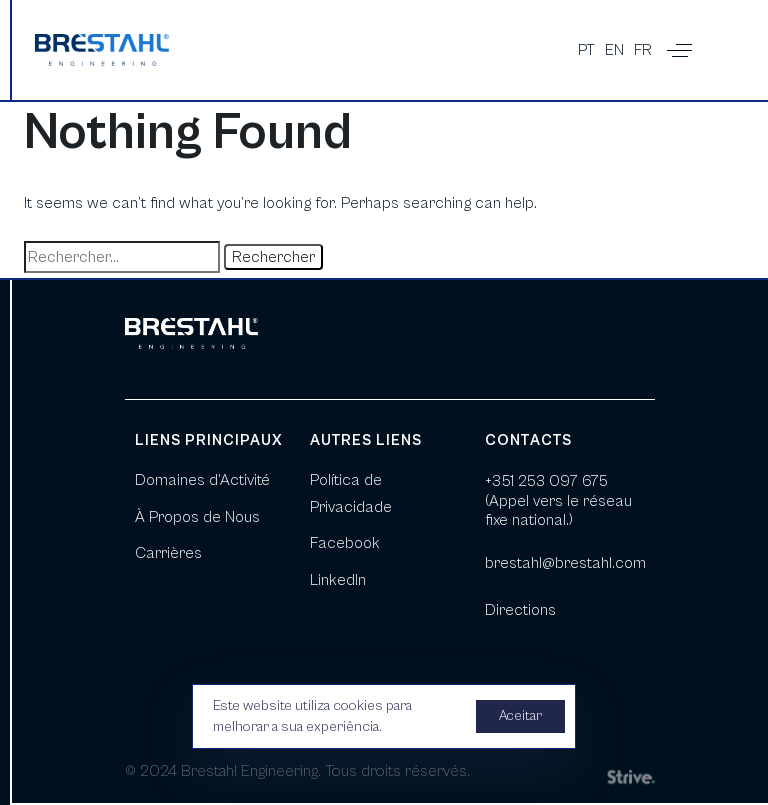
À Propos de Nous (197, 517)
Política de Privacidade (351, 493)
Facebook (345, 543)
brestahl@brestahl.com (565, 563)
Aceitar (520, 716)
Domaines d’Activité (202, 480)
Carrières (168, 553)
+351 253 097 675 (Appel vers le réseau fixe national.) (558, 500)
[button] (679, 50)
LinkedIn (338, 580)
